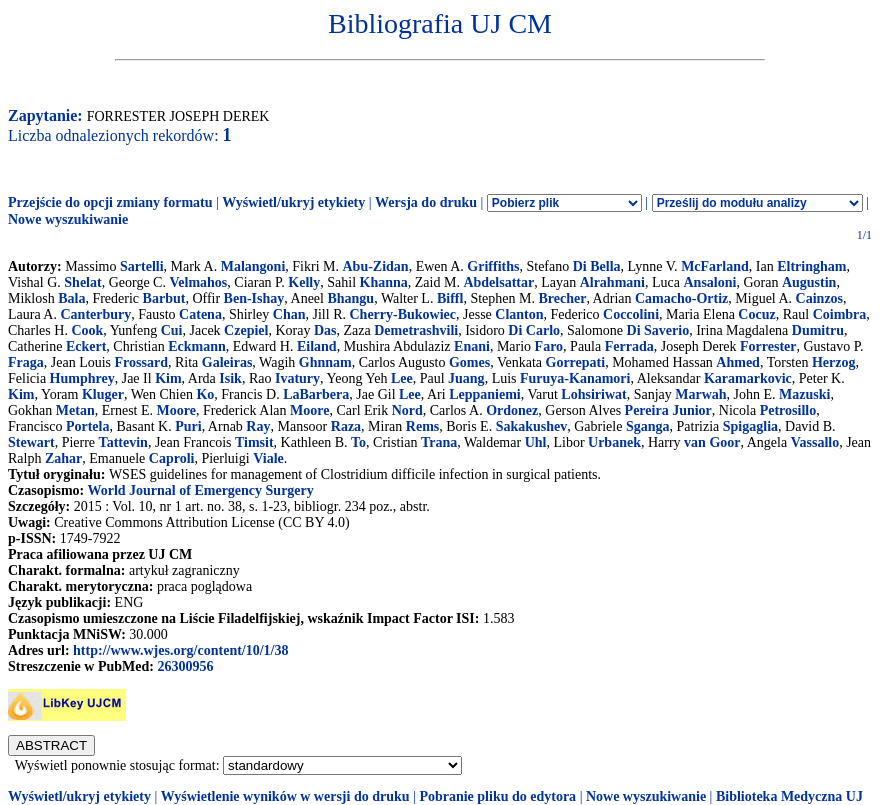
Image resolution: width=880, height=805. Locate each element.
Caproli (172, 458)
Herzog (834, 362)
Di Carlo (534, 330)
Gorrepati (576, 362)
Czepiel (246, 330)
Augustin (809, 282)
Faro (549, 346)
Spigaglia (750, 426)
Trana (439, 442)
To (358, 442)
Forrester (768, 346)
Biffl (450, 298)
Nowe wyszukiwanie (68, 219)
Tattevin (123, 442)
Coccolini (631, 314)
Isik (230, 378)
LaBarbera (316, 394)
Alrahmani (612, 282)
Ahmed (738, 362)
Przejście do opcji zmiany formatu (110, 202)
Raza (346, 426)
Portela (88, 426)
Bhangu (350, 298)
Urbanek (614, 442)
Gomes (469, 362)
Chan (289, 314)
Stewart (31, 442)
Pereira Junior (668, 410)
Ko (205, 394)
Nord (407, 410)
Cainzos (819, 298)
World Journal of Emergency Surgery (200, 490)
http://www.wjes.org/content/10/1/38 (180, 650)
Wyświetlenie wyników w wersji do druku (285, 796)
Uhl (536, 442)
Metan (75, 410)
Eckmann (197, 346)
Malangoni (253, 266)
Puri (188, 426)
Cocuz (756, 314)
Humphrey (82, 378)
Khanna (384, 282)
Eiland (317, 346)
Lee (402, 378)
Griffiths (493, 266)
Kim (168, 378)
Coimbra (840, 314)
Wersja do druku (426, 202)
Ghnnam (325, 362)
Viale (268, 458)
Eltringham (811, 266)
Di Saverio (658, 330)
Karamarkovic (748, 378)
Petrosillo (788, 410)
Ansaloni (709, 282)
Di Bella (597, 266)
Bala (71, 298)
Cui (172, 330)
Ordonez (512, 410)
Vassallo (815, 442)
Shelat (82, 282)
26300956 (185, 666)
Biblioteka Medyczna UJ (789, 796)
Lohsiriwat (593, 394)
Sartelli (142, 266)
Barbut (164, 298)
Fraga (26, 362)
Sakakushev (532, 426)
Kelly (304, 282)
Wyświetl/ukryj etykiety (293, 202)
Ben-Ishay (254, 298)
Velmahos (198, 282)
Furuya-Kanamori (575, 378)
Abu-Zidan (375, 266)
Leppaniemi (485, 394)
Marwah (700, 394)
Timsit (254, 442)
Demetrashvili (416, 330)
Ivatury (297, 378)
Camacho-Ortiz (681, 298)
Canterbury (95, 314)
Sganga (648, 426)
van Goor (712, 442)
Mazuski (804, 394)
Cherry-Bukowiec (403, 314)
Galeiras (227, 362)
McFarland (715, 266)
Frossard (141, 362)
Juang (466, 378)
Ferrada (629, 346)
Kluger (103, 394)
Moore (176, 410)
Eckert (86, 346)
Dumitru (818, 330)
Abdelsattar (498, 282)
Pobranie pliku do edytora (497, 796)
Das (325, 330)
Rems (422, 426)
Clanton (519, 314)
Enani (472, 346)
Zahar (63, 458)
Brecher (562, 298)
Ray (258, 426)
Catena (200, 314)
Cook (87, 330)
